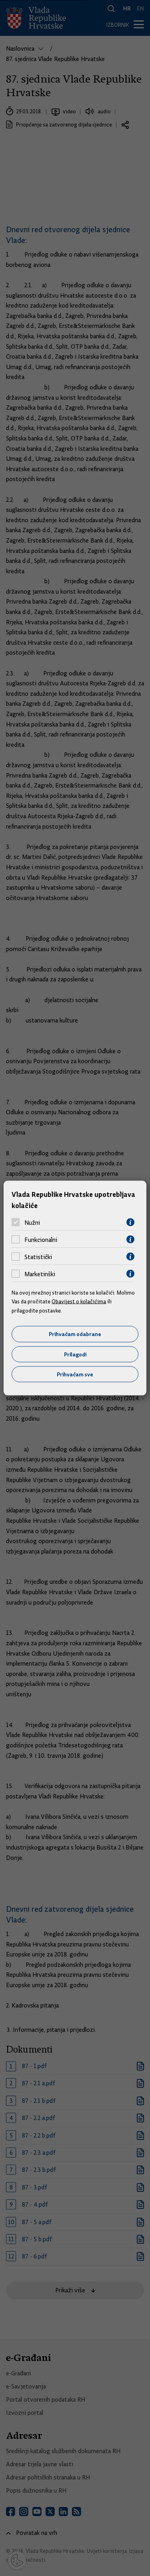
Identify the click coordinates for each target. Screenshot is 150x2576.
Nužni (32, 1222)
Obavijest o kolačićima (79, 1301)
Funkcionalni (40, 1239)
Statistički (38, 1256)
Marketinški (39, 1273)
